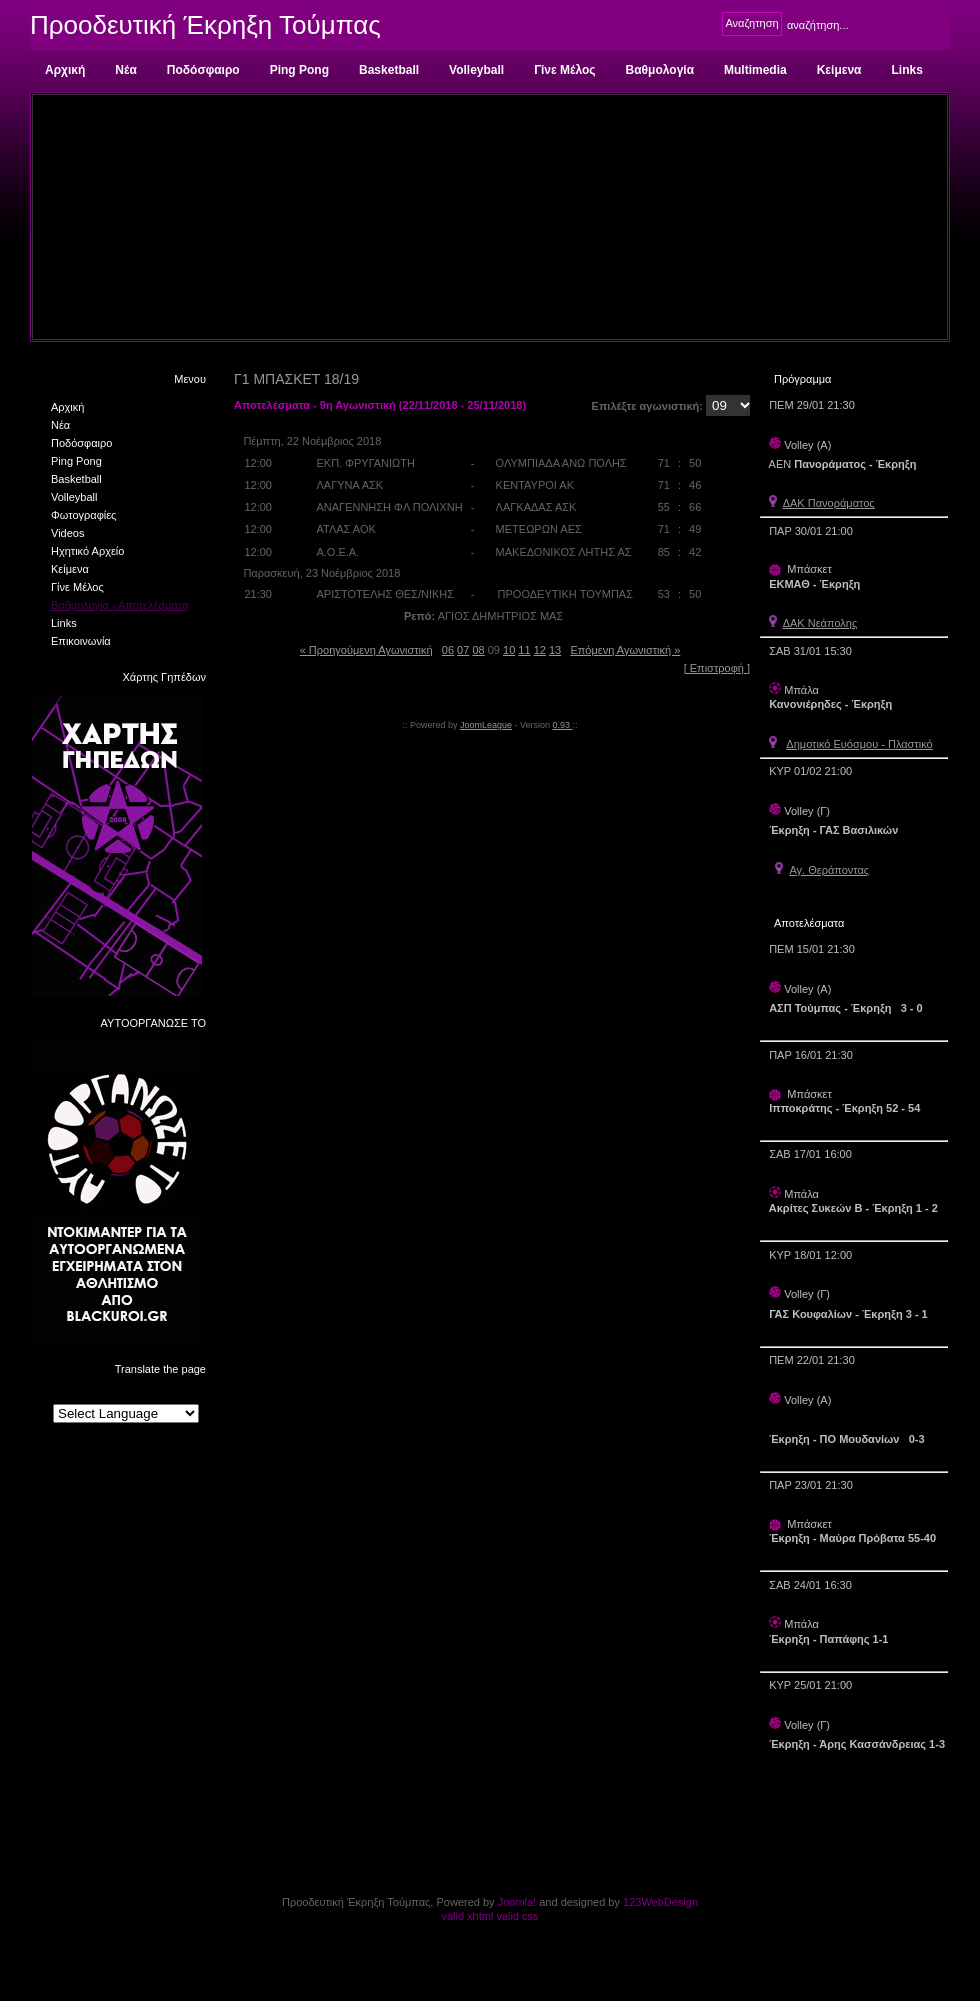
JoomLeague (486, 725)
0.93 (563, 725)
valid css (517, 1916)
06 (448, 650)
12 (540, 650)
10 (509, 650)
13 (555, 650)
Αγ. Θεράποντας (829, 870)
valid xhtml (467, 1916)
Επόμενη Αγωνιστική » (625, 650)
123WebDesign (660, 1902)
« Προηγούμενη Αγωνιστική (366, 650)
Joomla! (517, 1902)
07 (463, 650)
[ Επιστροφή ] (717, 668)
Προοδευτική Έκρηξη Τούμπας (205, 25)
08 (478, 650)
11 (524, 650)
